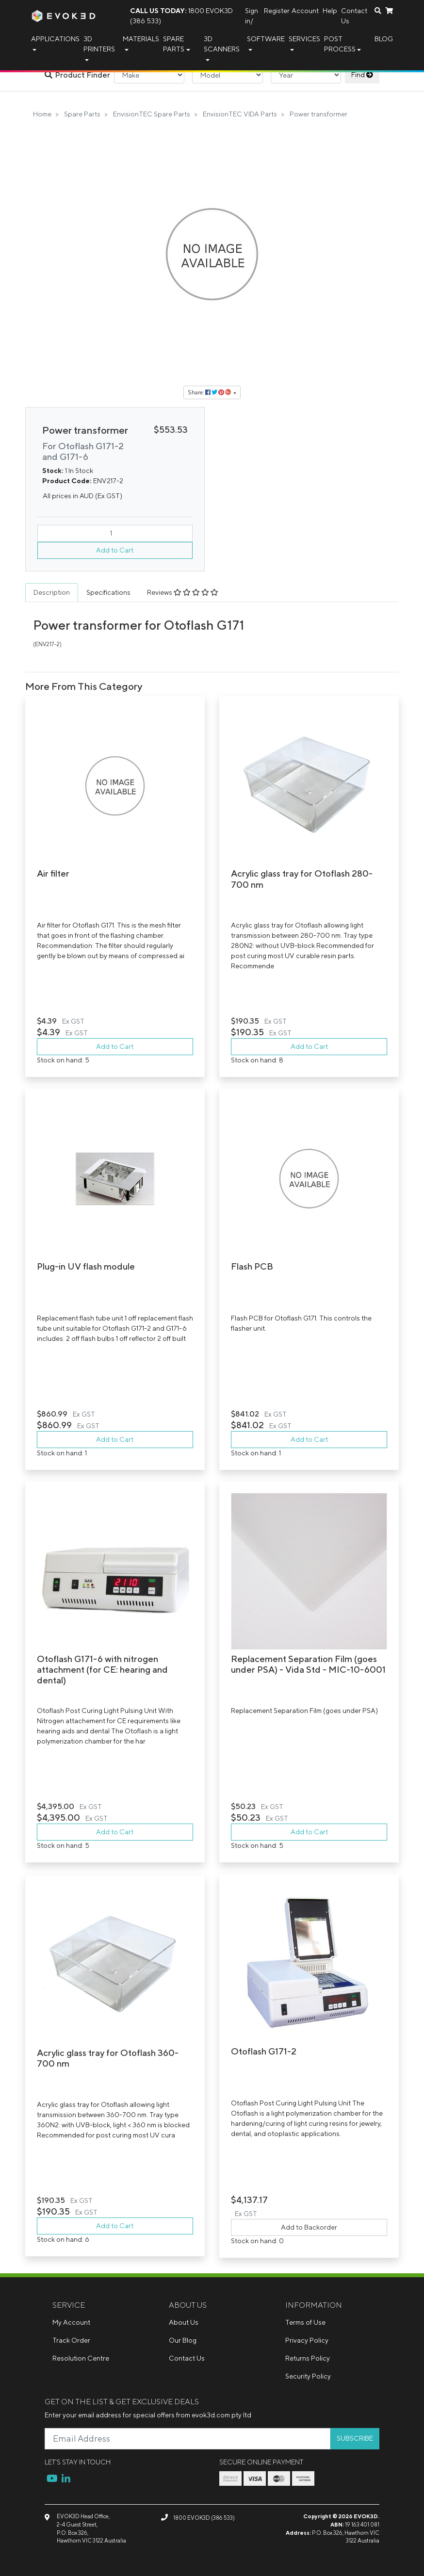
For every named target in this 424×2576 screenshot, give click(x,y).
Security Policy (308, 2376)
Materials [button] (141, 39)
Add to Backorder (309, 2227)
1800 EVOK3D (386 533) (181, 16)
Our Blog (182, 2340)
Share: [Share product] (210, 392)
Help (330, 11)
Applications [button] (55, 39)
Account (305, 11)
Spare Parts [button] (173, 44)
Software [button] (266, 39)
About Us (183, 2322)
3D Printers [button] (99, 44)
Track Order (71, 2340)
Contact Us (354, 16)
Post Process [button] (340, 44)
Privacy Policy (306, 2340)
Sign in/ (251, 16)
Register (277, 11)
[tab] (51, 592)
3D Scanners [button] (222, 44)
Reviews (182, 592)
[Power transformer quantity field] (115, 533)
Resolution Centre (80, 2358)
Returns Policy (307, 2358)
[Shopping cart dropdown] (389, 11)
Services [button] (304, 39)
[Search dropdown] (378, 11)
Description (51, 592)
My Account (71, 2322)
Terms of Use (305, 2322)
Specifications (108, 592)
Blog (384, 39)
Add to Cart (114, 550)
